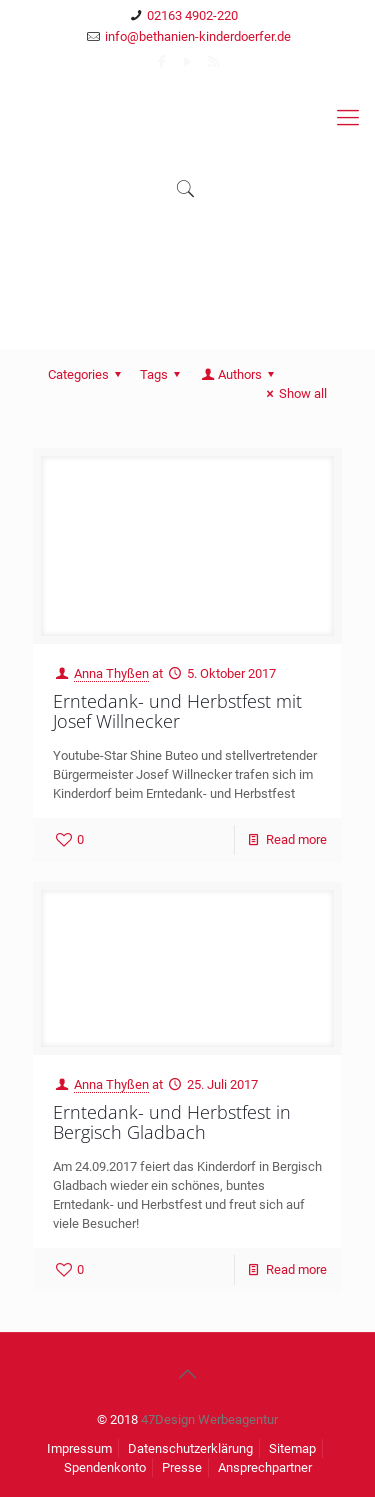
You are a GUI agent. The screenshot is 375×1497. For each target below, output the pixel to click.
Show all (294, 393)
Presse (182, 1467)
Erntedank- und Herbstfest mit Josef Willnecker (177, 711)
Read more (296, 839)
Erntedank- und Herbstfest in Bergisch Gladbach (172, 1122)
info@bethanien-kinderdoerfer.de (198, 36)
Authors (239, 374)
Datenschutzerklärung (190, 1448)
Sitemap (292, 1448)
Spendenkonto (105, 1467)
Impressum (79, 1448)
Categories (87, 374)
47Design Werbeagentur (209, 1419)
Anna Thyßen (111, 673)
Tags (163, 374)
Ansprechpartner (265, 1467)
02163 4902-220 (192, 15)
